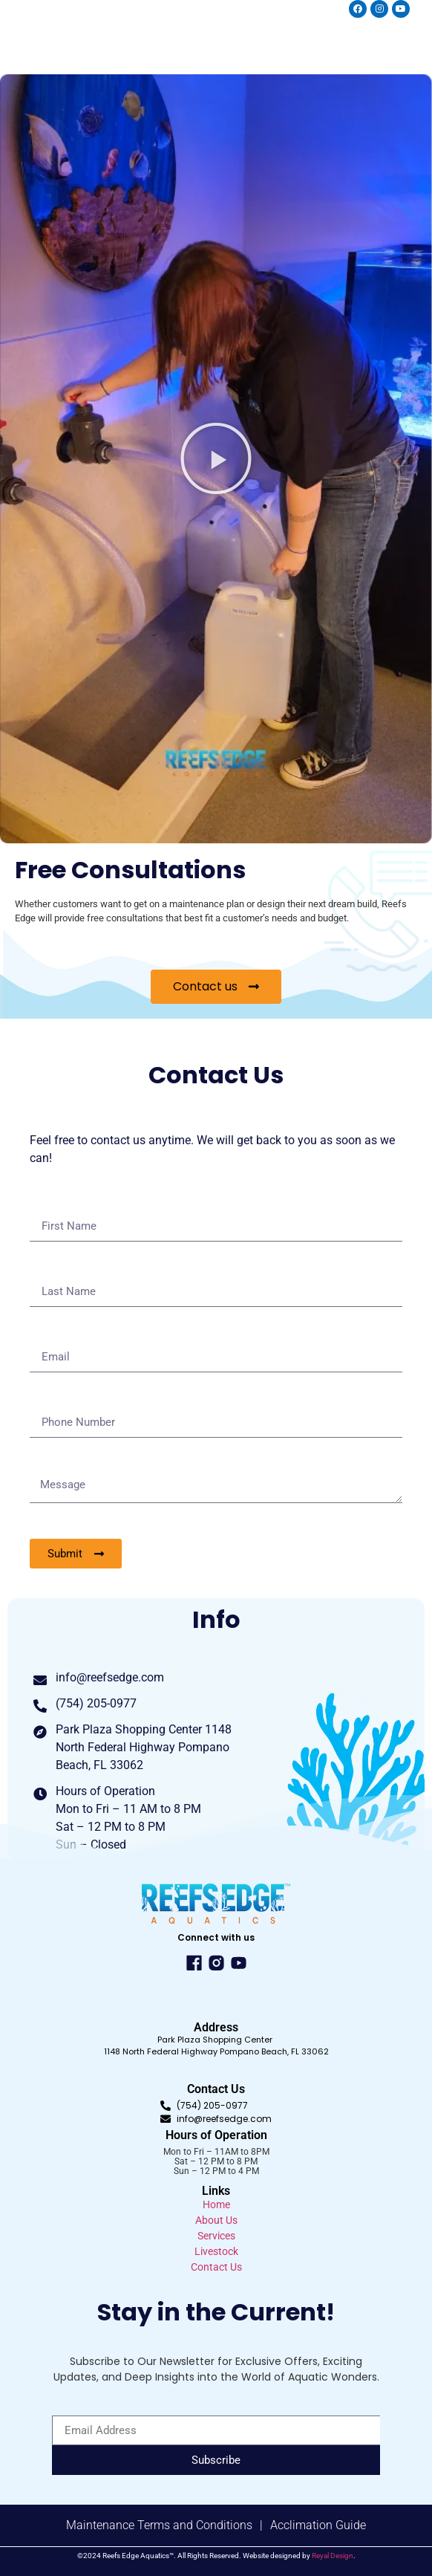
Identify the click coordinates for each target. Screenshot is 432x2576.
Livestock (216, 2251)
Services (216, 2236)
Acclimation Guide (318, 2525)
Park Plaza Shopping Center (216, 2039)
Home (216, 2204)
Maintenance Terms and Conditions (159, 2525)
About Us (216, 2220)
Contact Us (216, 2267)
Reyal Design (332, 2555)
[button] (216, 458)
